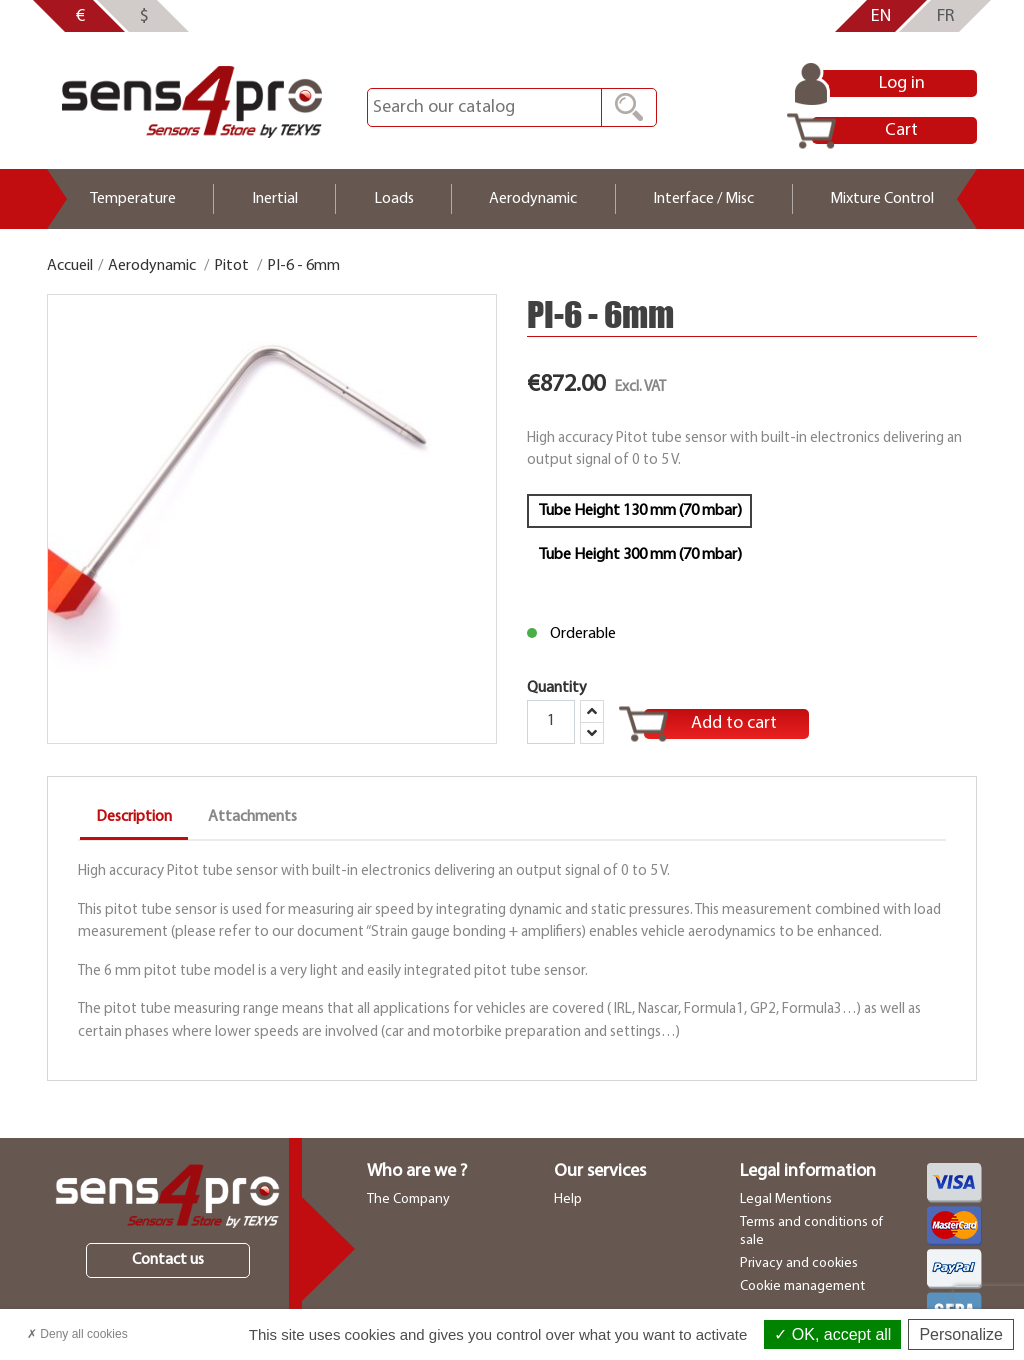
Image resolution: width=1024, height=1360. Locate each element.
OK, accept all (832, 1334)
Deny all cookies (77, 1334)
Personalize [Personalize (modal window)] (961, 1334)
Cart (901, 130)
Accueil (70, 266)
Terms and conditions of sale (811, 1231)
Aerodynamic (152, 266)
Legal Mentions (786, 1199)
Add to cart (734, 723)
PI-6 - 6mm (303, 266)
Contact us (168, 1260)
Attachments (252, 817)
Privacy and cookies (799, 1263)
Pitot (231, 266)
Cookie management (802, 1286)
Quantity (565, 712)
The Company (408, 1199)
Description (134, 817)
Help (568, 1199)
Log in (902, 83)
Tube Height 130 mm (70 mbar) (639, 511)
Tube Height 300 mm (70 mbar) (639, 555)
